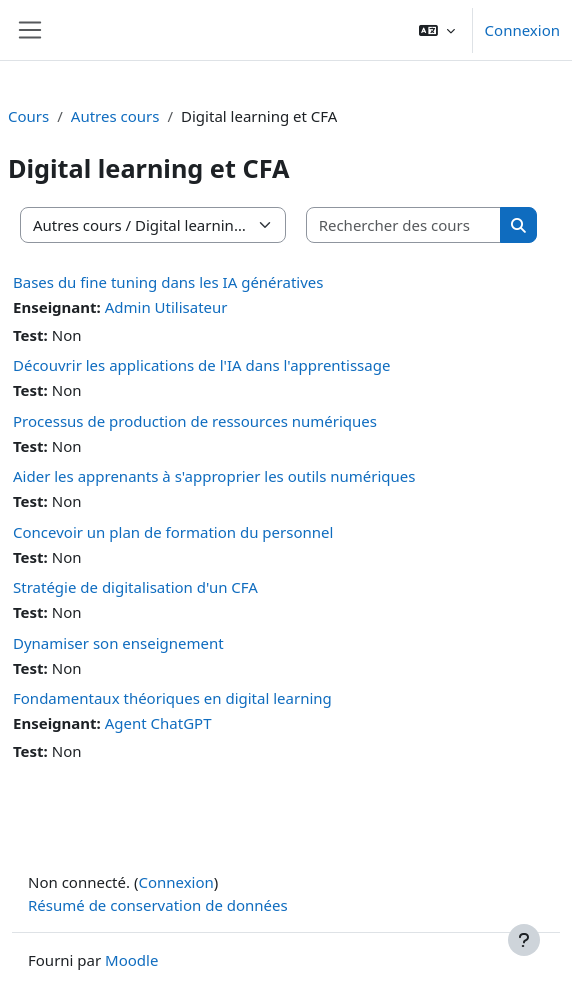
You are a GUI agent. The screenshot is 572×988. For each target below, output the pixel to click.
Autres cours (115, 116)
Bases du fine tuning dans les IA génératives (168, 282)
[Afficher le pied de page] (524, 940)
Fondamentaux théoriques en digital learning (172, 698)
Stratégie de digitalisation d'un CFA (135, 587)
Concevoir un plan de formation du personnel (173, 532)
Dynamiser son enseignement (118, 643)
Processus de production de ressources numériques (195, 421)
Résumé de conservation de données (158, 905)
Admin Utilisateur (166, 307)
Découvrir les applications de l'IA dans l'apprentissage (201, 365)
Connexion (522, 30)
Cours (28, 116)
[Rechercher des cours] (404, 225)
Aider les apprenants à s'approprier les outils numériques (214, 476)
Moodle (131, 960)
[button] (437, 30)
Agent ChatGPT (158, 723)
